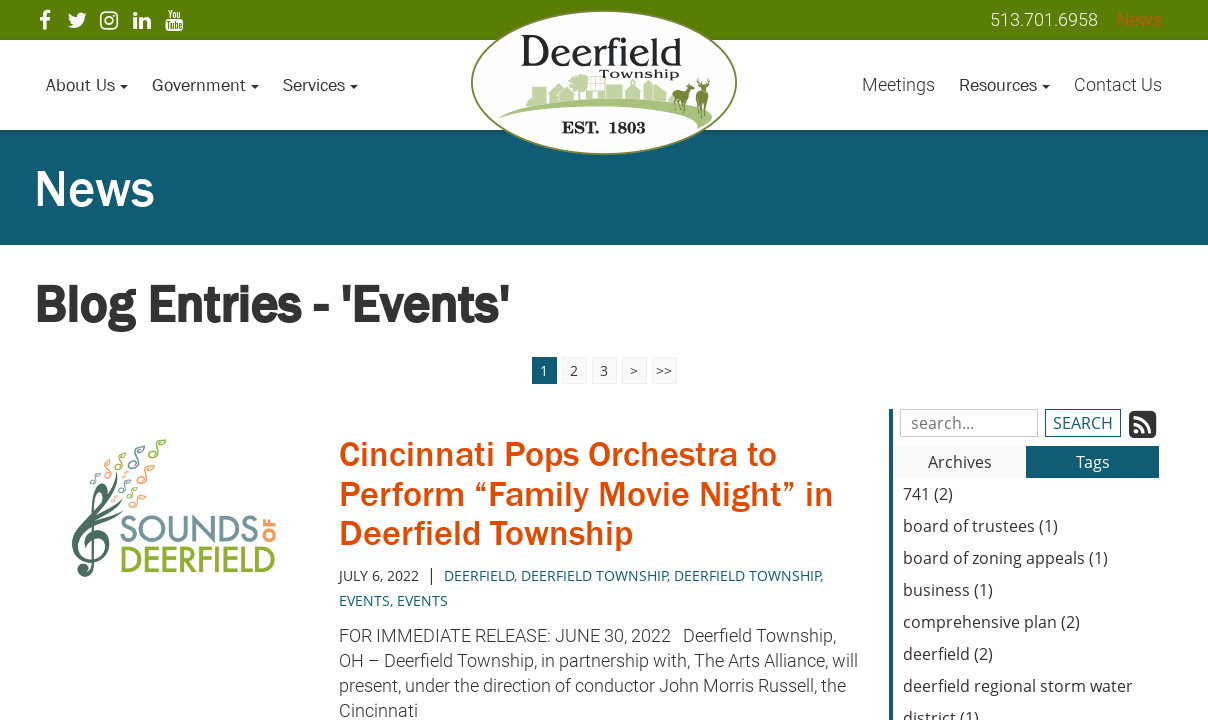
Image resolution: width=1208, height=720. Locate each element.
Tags (1093, 462)
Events (364, 600)
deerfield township (747, 575)
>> (664, 370)
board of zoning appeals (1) (1005, 558)
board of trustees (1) (980, 526)
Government (205, 85)
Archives (960, 462)
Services (320, 85)
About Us (87, 85)
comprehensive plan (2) (991, 622)
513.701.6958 (1044, 19)
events (422, 600)
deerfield (479, 575)
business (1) (948, 590)
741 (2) (928, 494)
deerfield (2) (948, 654)
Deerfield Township (594, 575)
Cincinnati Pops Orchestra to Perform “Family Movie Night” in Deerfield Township (586, 493)
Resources (1004, 85)
